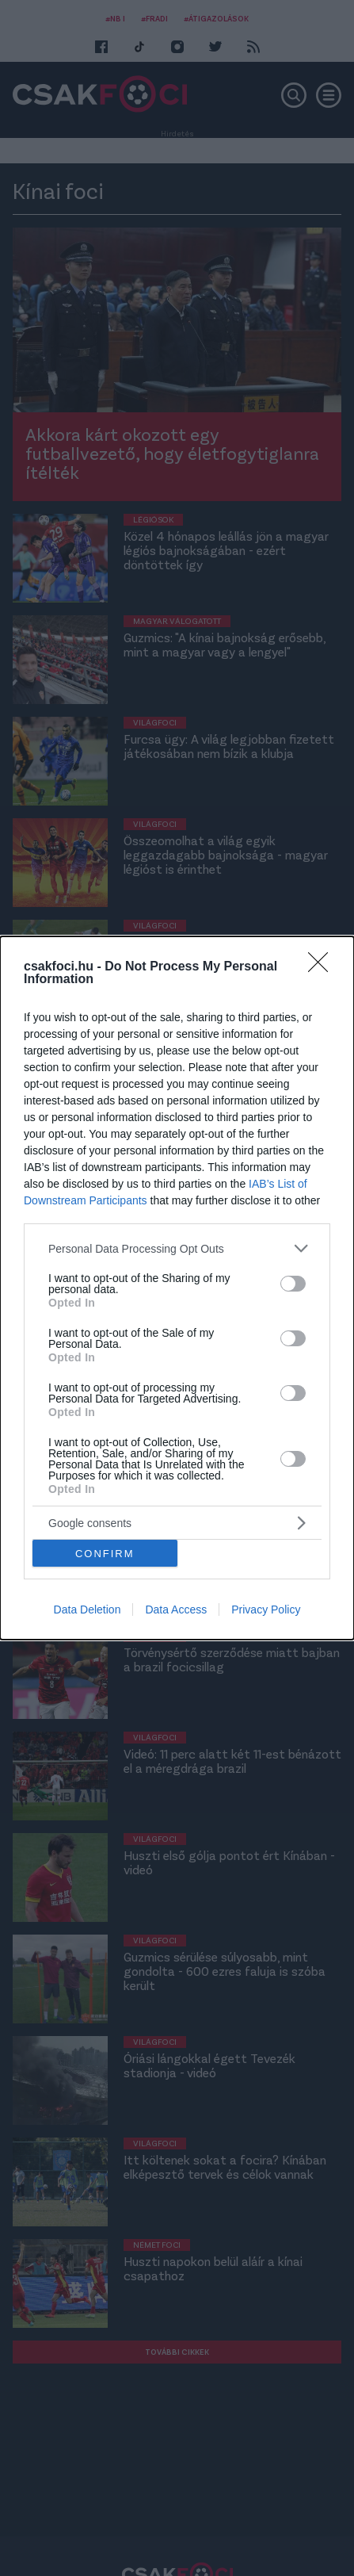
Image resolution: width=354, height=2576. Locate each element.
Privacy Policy (265, 1609)
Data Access (176, 1609)
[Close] (323, 967)
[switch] (293, 1283)
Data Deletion (87, 1609)
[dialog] (177, 1288)
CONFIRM (105, 1553)
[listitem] (177, 1248)
